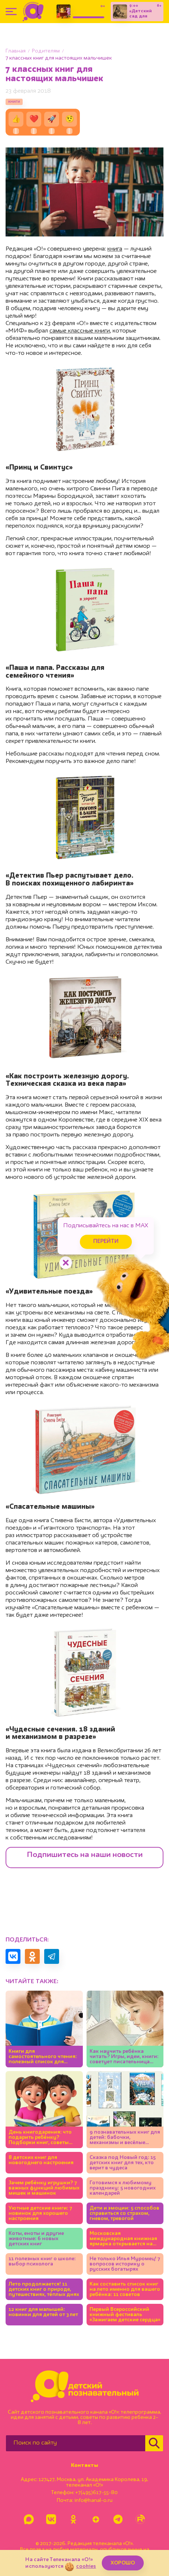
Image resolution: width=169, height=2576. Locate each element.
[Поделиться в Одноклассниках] (32, 1956)
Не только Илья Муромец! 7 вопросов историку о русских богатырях (125, 2264)
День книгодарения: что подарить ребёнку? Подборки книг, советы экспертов (40, 2137)
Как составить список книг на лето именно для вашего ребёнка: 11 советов (125, 2289)
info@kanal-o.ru (93, 2500)
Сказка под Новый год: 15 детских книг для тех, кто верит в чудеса (123, 2162)
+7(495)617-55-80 (96, 2492)
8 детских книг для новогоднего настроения (41, 2160)
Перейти (105, 1241)
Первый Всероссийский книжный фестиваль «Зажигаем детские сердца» (125, 2314)
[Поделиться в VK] (13, 1956)
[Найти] (154, 2443)
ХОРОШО (123, 2563)
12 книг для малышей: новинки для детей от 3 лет (43, 2312)
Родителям (46, 51)
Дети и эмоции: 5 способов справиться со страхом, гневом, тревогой (124, 2213)
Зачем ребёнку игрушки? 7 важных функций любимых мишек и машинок (44, 2188)
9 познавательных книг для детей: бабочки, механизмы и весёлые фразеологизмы (125, 2137)
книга (114, 249)
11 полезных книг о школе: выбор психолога (42, 2261)
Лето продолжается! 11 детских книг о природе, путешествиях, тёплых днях (44, 2289)
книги (14, 102)
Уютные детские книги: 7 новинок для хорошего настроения (40, 2213)
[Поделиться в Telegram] (51, 1956)
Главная (16, 51)
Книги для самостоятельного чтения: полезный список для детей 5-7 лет (43, 2056)
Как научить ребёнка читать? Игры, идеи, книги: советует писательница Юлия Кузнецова (124, 2056)
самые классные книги (79, 331)
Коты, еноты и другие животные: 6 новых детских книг (36, 2238)
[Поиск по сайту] (75, 2443)
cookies (86, 2566)
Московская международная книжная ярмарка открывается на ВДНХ (123, 2238)
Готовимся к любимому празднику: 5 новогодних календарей (123, 2188)
